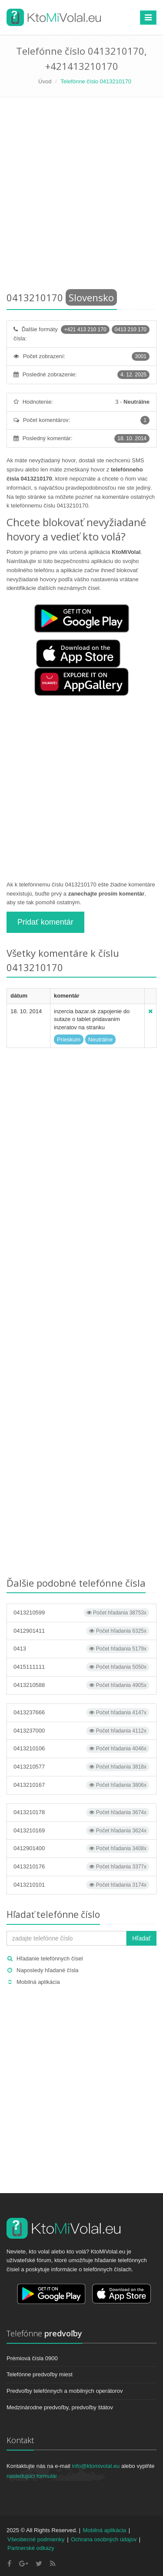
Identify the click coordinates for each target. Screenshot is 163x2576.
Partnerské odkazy (30, 2548)
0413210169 (81, 1830)
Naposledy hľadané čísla (48, 1970)
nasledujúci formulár (32, 2476)
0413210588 (81, 1685)
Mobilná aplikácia (38, 1982)
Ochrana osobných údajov (103, 2539)
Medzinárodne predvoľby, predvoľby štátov (60, 2407)
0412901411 (81, 1631)
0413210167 (81, 1785)
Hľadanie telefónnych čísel (50, 1958)
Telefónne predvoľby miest (40, 2374)
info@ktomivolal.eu (96, 2466)
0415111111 (81, 1667)
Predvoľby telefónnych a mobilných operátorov (65, 2391)
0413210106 (81, 1748)
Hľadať (141, 1938)
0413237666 (81, 1712)
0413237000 (81, 1730)
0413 (81, 1648)
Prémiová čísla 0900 (32, 2358)
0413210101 (81, 1885)
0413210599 (81, 1612)
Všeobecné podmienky (36, 2539)
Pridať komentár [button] (45, 922)
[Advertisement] (81, 196)
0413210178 (81, 1812)
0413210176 (81, 1866)
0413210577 (81, 1766)
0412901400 (81, 1848)
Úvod (44, 81)
